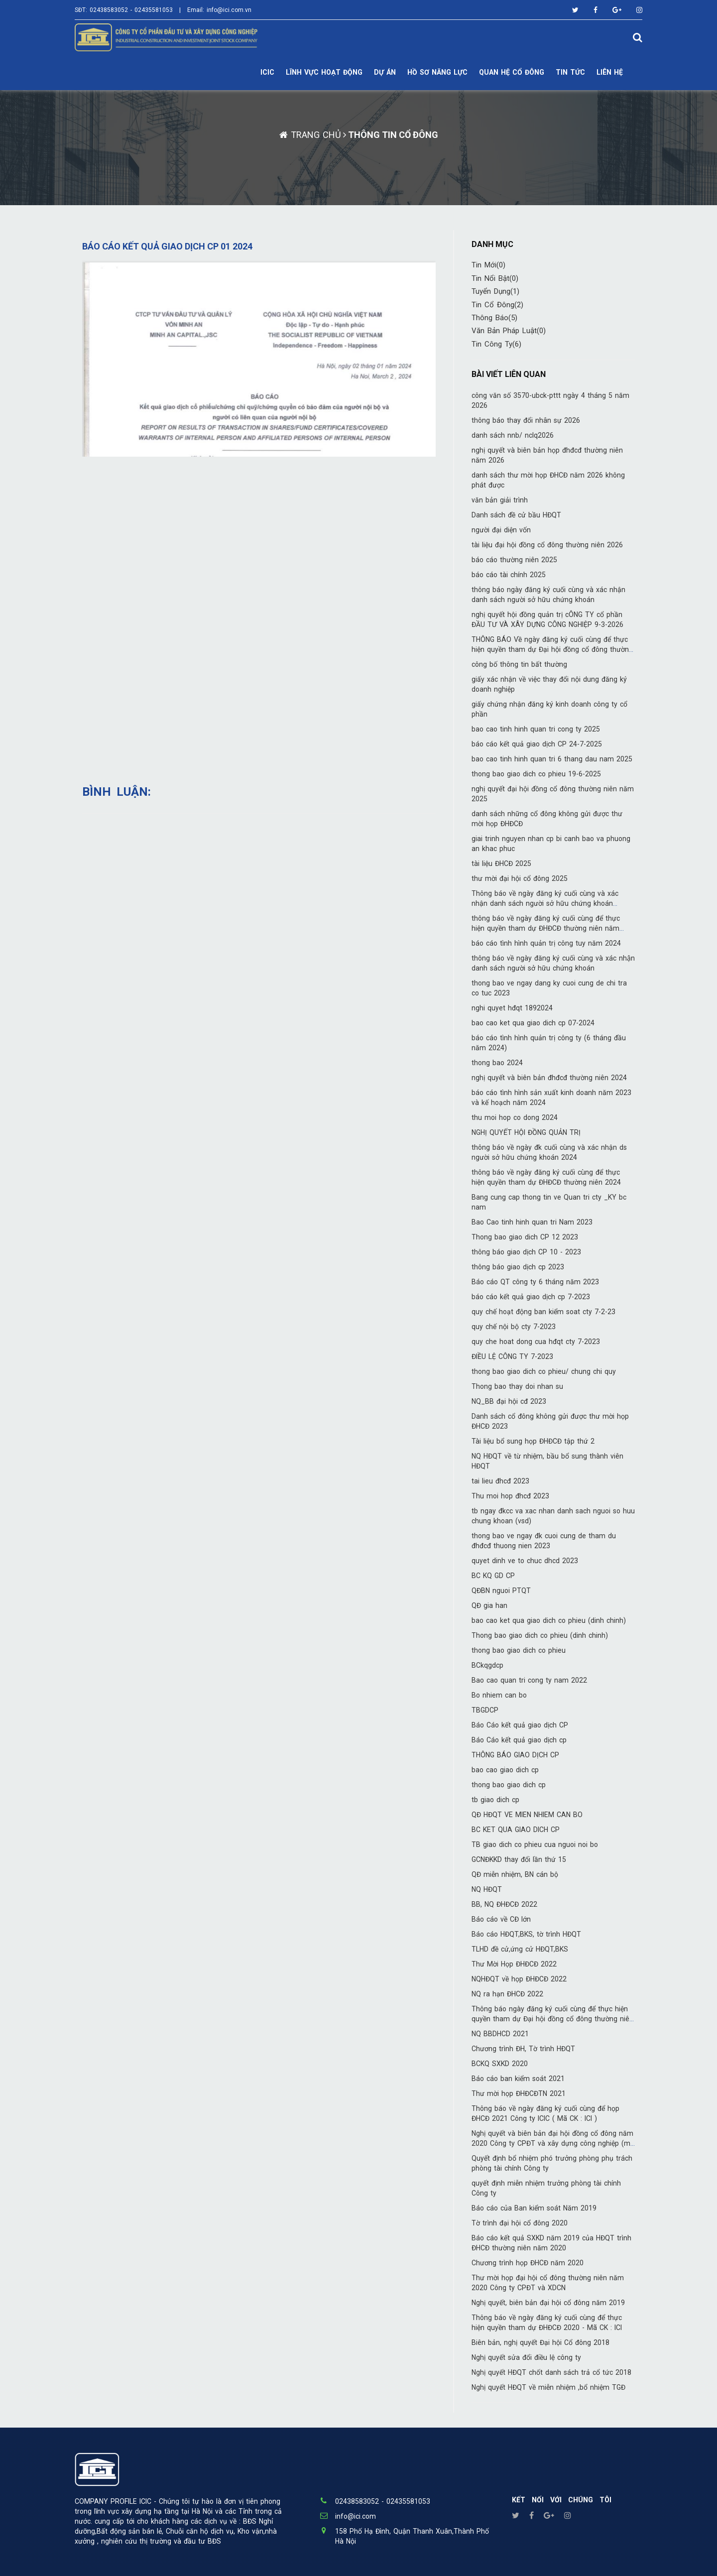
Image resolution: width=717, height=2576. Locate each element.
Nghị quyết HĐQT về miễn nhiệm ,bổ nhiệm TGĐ (548, 2387)
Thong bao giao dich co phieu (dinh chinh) (540, 1635)
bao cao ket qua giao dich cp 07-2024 (533, 1023)
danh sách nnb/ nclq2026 (513, 435)
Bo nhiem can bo (499, 1695)
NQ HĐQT (487, 1889)
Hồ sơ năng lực (437, 72)
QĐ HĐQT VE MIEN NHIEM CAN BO (527, 1815)
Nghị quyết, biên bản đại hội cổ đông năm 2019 (548, 2303)
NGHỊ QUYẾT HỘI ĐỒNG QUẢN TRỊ (526, 1132)
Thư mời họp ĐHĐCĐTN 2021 (519, 2093)
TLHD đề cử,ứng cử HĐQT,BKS (520, 1949)
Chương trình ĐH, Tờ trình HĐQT (523, 2049)
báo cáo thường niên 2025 (514, 560)
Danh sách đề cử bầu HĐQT (516, 515)
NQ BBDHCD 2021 (500, 2034)
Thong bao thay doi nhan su (517, 1386)
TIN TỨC (570, 72)
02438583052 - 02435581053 (131, 9)
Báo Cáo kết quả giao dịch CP (520, 1725)
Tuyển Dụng (495, 291)
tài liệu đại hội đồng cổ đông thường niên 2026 (547, 545)
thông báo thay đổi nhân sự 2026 (526, 420)
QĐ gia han (489, 1605)
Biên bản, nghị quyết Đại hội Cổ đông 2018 (540, 2342)
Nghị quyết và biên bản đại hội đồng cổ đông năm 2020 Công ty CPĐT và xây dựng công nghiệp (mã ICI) (553, 2143)
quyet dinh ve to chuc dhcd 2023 (525, 1561)
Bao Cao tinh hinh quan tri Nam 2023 (532, 1222)
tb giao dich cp (495, 1800)
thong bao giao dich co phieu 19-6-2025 (536, 774)
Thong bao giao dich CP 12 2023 (525, 1237)
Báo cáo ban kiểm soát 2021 (518, 2079)
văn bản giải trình (500, 500)
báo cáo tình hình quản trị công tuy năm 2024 (546, 943)
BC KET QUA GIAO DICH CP (516, 1830)
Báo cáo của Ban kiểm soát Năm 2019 (534, 2208)
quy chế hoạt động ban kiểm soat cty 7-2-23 (543, 1312)
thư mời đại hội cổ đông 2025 (520, 878)
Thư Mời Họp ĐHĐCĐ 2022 (514, 1964)
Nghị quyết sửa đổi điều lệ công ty (526, 2357)
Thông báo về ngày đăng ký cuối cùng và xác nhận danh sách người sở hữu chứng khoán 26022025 (545, 903)
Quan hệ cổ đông (511, 72)
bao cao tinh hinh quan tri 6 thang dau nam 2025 (552, 759)
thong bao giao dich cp (509, 1785)
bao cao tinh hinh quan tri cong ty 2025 (536, 729)
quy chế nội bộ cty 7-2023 (514, 1327)
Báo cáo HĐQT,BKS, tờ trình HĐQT (526, 1934)
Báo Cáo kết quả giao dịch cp (519, 1740)
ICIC (267, 72)
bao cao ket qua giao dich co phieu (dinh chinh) (549, 1620)
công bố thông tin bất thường (519, 664)
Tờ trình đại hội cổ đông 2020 (520, 2223)
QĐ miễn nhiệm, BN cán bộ (515, 1874)
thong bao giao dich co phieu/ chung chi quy (544, 1371)
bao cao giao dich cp (505, 1770)
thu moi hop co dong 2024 (515, 1117)
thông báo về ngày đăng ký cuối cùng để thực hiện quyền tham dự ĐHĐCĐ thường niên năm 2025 (546, 928)
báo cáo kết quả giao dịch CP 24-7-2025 (537, 744)
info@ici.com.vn (229, 9)
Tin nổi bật (495, 278)
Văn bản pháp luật (509, 330)
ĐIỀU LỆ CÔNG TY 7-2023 (512, 1356)
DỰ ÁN (385, 72)
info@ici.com (355, 2516)
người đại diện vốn (501, 530)
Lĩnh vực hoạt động (324, 72)
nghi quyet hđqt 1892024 (512, 1008)
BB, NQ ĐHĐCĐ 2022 (504, 1904)
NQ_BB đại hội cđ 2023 (509, 1401)
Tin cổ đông (497, 304)
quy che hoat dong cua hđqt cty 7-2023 (536, 1342)
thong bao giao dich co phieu (519, 1650)
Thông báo (494, 317)
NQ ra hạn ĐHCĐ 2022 (507, 1994)
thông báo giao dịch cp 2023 (518, 1267)
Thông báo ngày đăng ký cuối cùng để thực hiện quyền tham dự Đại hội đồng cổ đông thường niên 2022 (552, 2019)
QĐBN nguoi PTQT (501, 1591)
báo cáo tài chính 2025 (509, 575)
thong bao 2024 (497, 1063)
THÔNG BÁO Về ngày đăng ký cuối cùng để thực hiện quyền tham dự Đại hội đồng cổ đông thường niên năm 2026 (552, 649)
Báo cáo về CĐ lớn (501, 1919)
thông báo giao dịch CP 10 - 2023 (526, 1252)
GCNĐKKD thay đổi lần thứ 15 (519, 1859)
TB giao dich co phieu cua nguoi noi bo (535, 1844)
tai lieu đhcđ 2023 (500, 1481)
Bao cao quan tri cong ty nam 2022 (529, 1680)
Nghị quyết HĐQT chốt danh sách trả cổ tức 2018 (551, 2372)
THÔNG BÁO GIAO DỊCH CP (515, 1755)
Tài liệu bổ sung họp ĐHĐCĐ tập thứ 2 (533, 1441)
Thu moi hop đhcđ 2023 (510, 1496)
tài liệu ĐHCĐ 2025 (501, 863)
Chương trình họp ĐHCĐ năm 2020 (528, 2263)
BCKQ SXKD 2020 (500, 2064)
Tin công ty (496, 344)
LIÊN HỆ (610, 72)
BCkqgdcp (487, 1665)
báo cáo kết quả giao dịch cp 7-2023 (531, 1297)
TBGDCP (485, 1710)
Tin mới (488, 264)
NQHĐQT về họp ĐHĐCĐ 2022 (519, 1979)
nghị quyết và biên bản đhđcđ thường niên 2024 (549, 1078)
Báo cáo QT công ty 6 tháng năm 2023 (535, 1282)
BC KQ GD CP (493, 1576)
